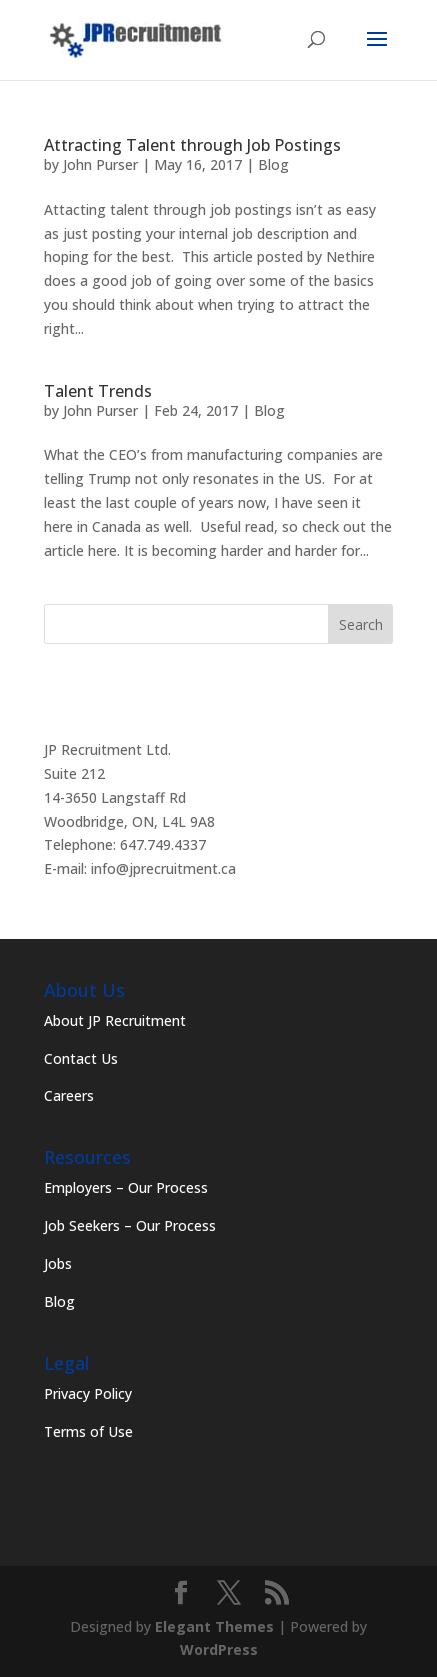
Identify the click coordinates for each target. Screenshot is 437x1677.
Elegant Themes (214, 1626)
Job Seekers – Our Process (130, 1225)
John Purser (100, 164)
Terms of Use (88, 1431)
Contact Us (81, 1058)
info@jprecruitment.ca (163, 868)
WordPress (219, 1649)
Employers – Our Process (126, 1187)
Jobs (58, 1263)
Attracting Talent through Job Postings (192, 145)
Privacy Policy (88, 1393)
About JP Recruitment (115, 1020)
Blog (273, 164)
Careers (69, 1095)
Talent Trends (98, 391)
